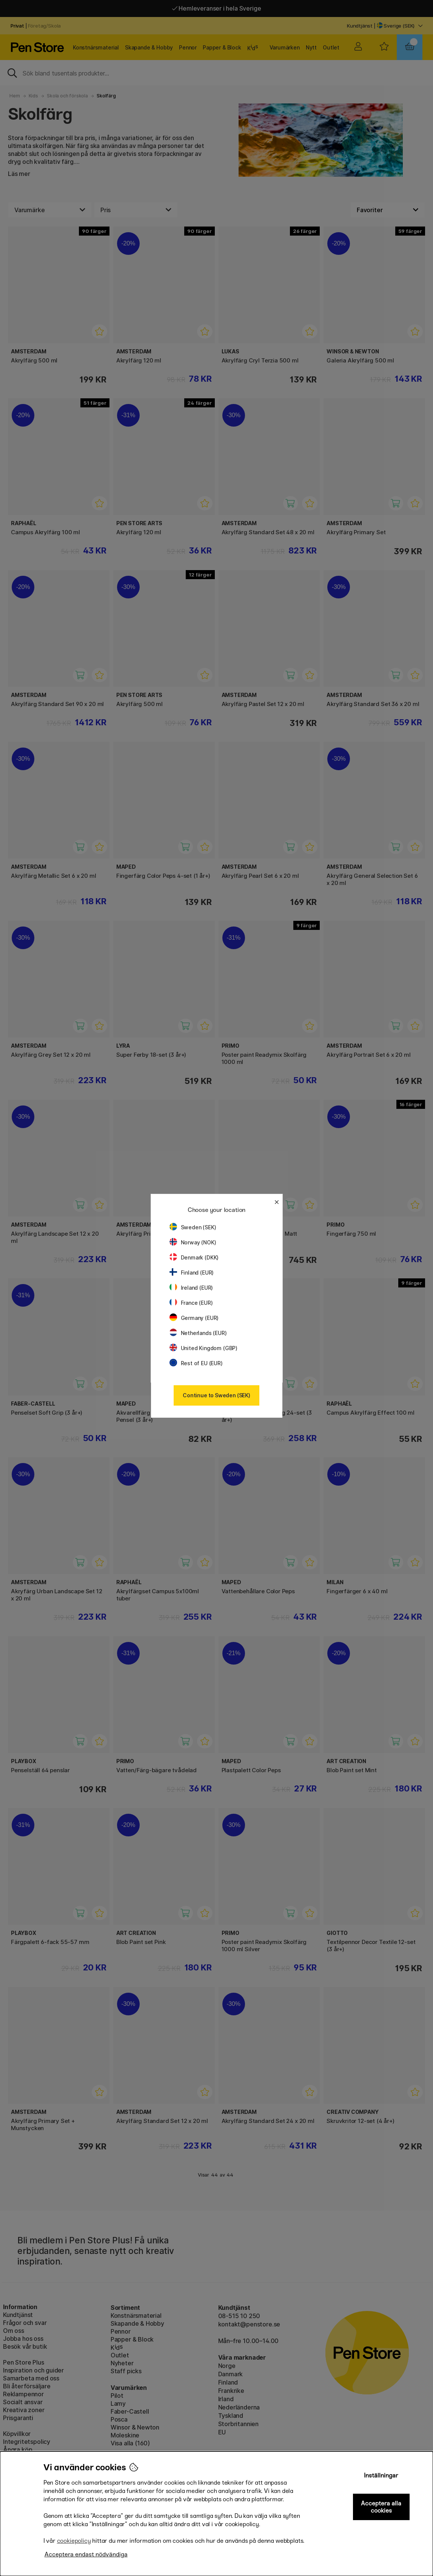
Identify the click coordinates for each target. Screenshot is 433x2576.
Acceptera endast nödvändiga (86, 2554)
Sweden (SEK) (193, 1227)
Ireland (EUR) (191, 1287)
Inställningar (381, 2475)
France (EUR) (191, 1303)
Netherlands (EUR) (198, 1333)
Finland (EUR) (192, 1272)
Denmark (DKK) (194, 1257)
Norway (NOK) (193, 1242)
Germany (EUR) (194, 1318)
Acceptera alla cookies (381, 2507)
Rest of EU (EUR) (196, 1363)
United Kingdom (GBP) (203, 1348)
